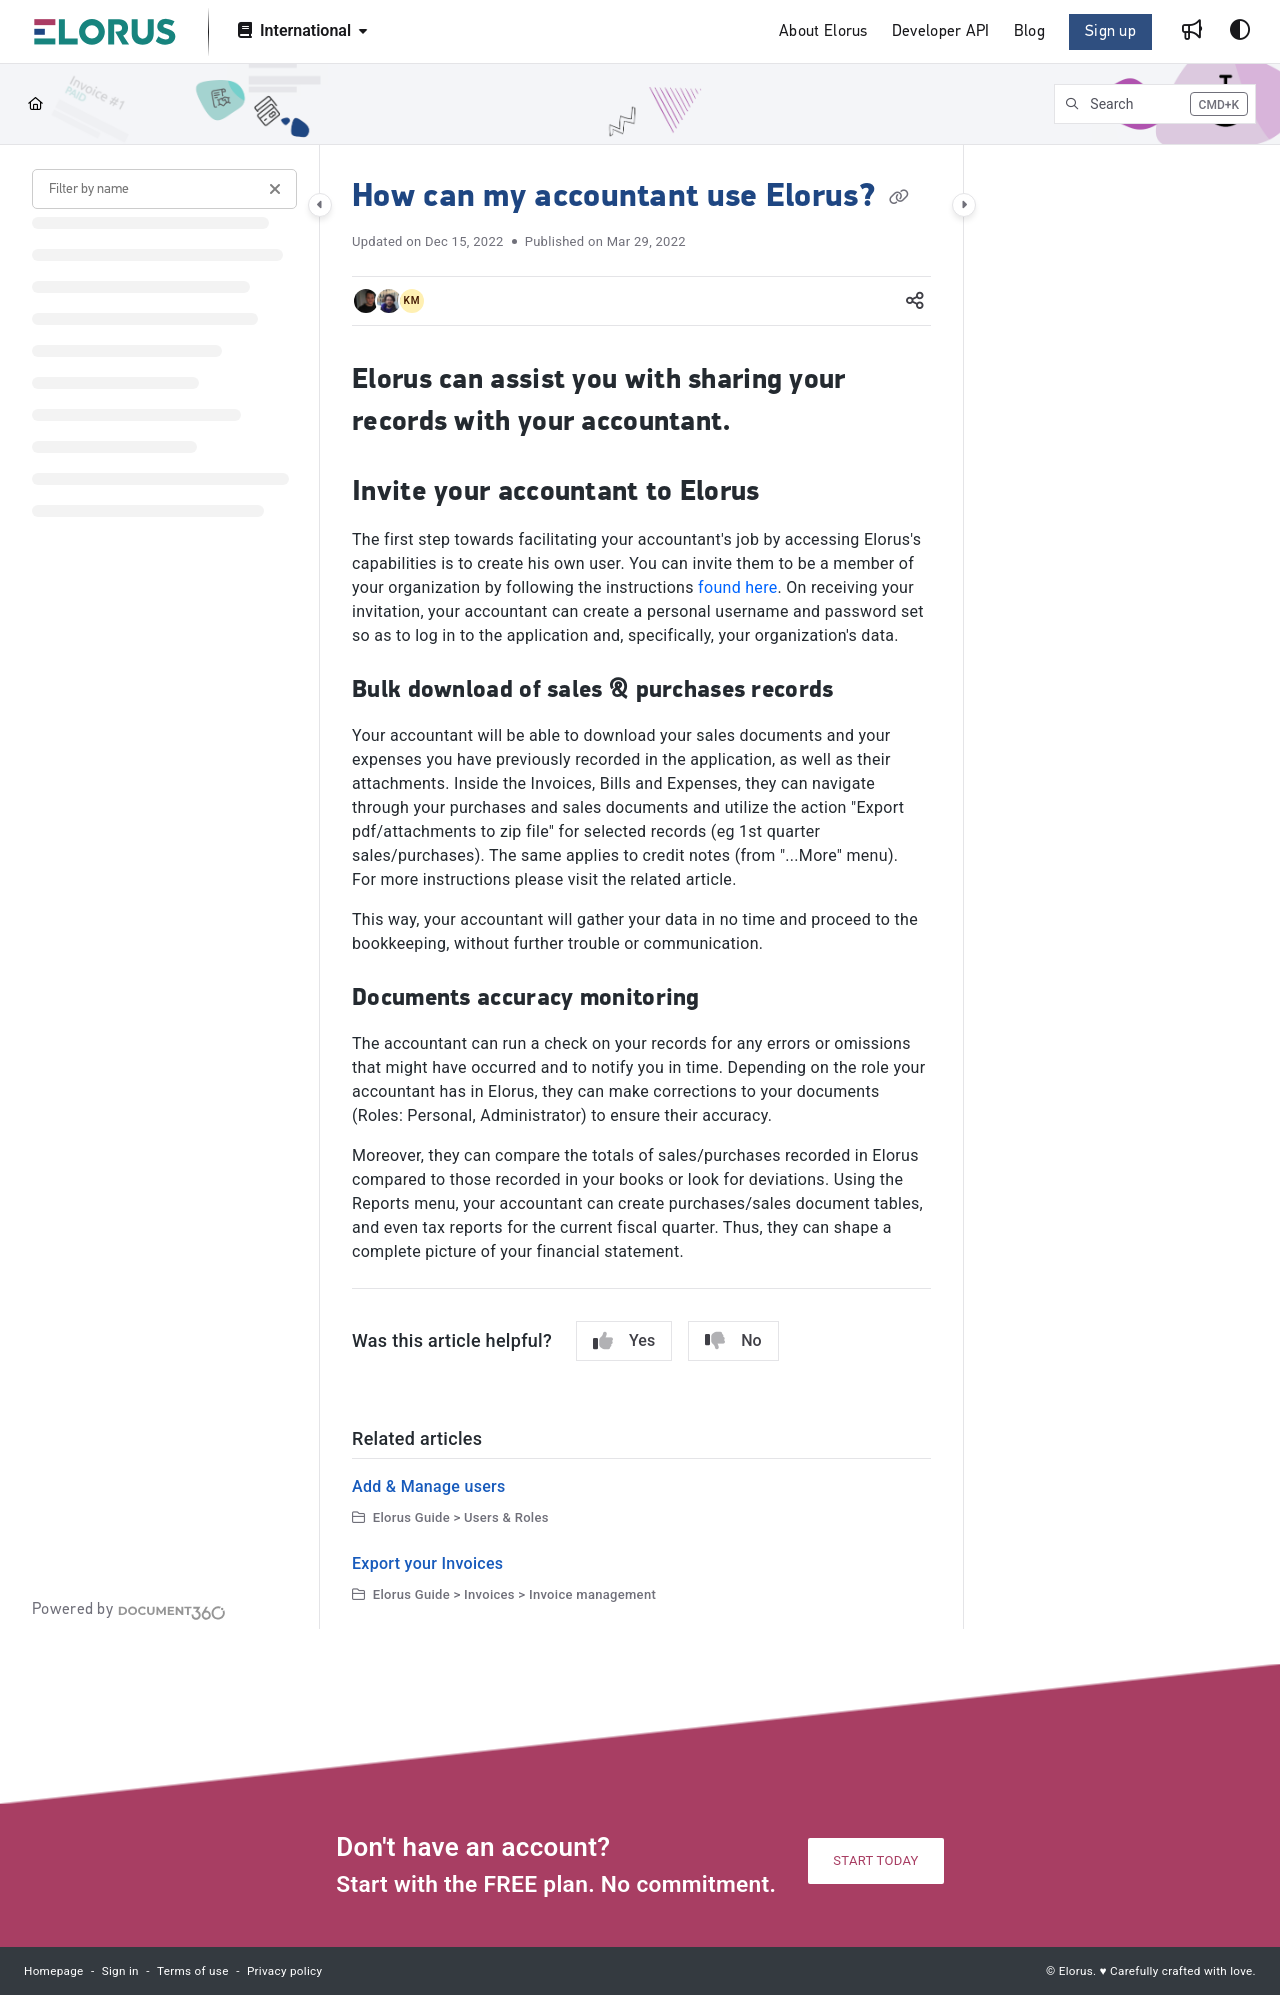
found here (737, 587)
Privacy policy (284, 1971)
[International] (301, 32)
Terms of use (193, 1971)
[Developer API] (941, 32)
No (733, 1341)
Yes (624, 1341)
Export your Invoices (427, 1563)
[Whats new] (1192, 32)
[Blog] (1029, 32)
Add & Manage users (429, 1486)
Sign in (120, 1971)
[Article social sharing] (915, 301)
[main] (641, 887)
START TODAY (875, 1860)
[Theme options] (1240, 32)
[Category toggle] (320, 205)
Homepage (54, 1971)
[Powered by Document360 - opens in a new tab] (129, 1610)
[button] (1155, 104)
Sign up (1110, 32)
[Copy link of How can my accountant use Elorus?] (899, 198)
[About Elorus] (823, 32)
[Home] (35, 104)
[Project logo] (105, 32)
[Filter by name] (164, 189)
